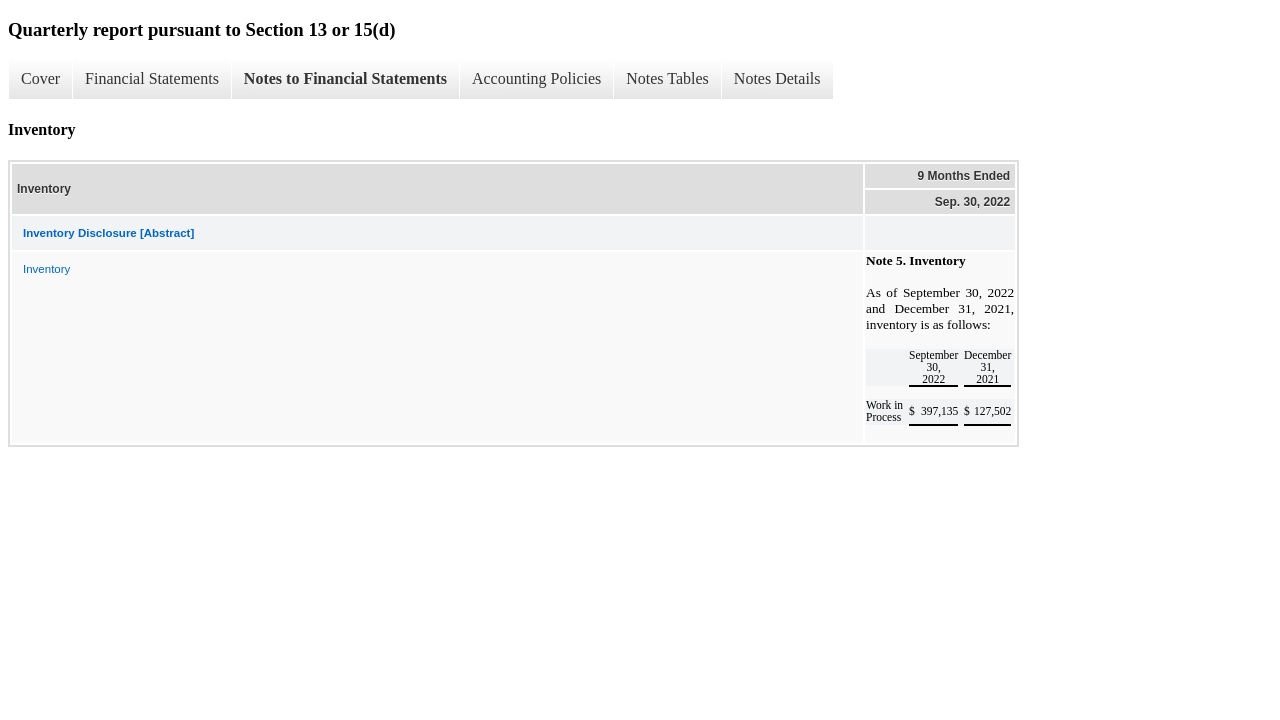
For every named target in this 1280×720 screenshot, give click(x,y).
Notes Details (777, 78)
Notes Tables (667, 78)
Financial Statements (152, 78)
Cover (40, 78)
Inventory (46, 269)
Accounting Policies (536, 78)
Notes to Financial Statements (345, 78)
